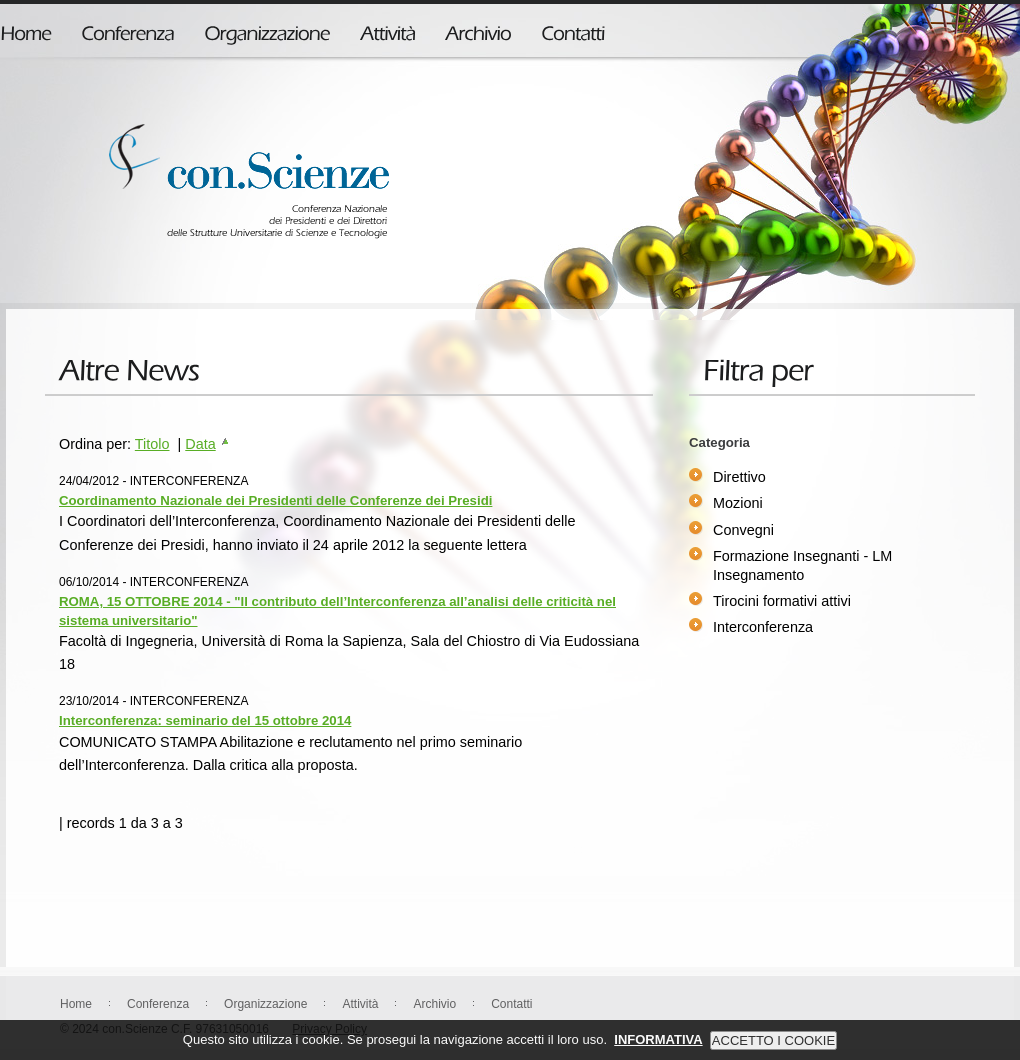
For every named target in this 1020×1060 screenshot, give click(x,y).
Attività (360, 1004)
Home (76, 1004)
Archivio (434, 1004)
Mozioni (738, 503)
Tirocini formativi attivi (782, 601)
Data (207, 444)
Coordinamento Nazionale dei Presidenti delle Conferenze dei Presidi (275, 500)
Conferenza (158, 1004)
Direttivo (739, 477)
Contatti (511, 1004)
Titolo (152, 444)
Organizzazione (265, 1004)
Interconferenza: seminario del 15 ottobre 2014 (205, 720)
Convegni (743, 530)
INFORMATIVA (658, 1049)
